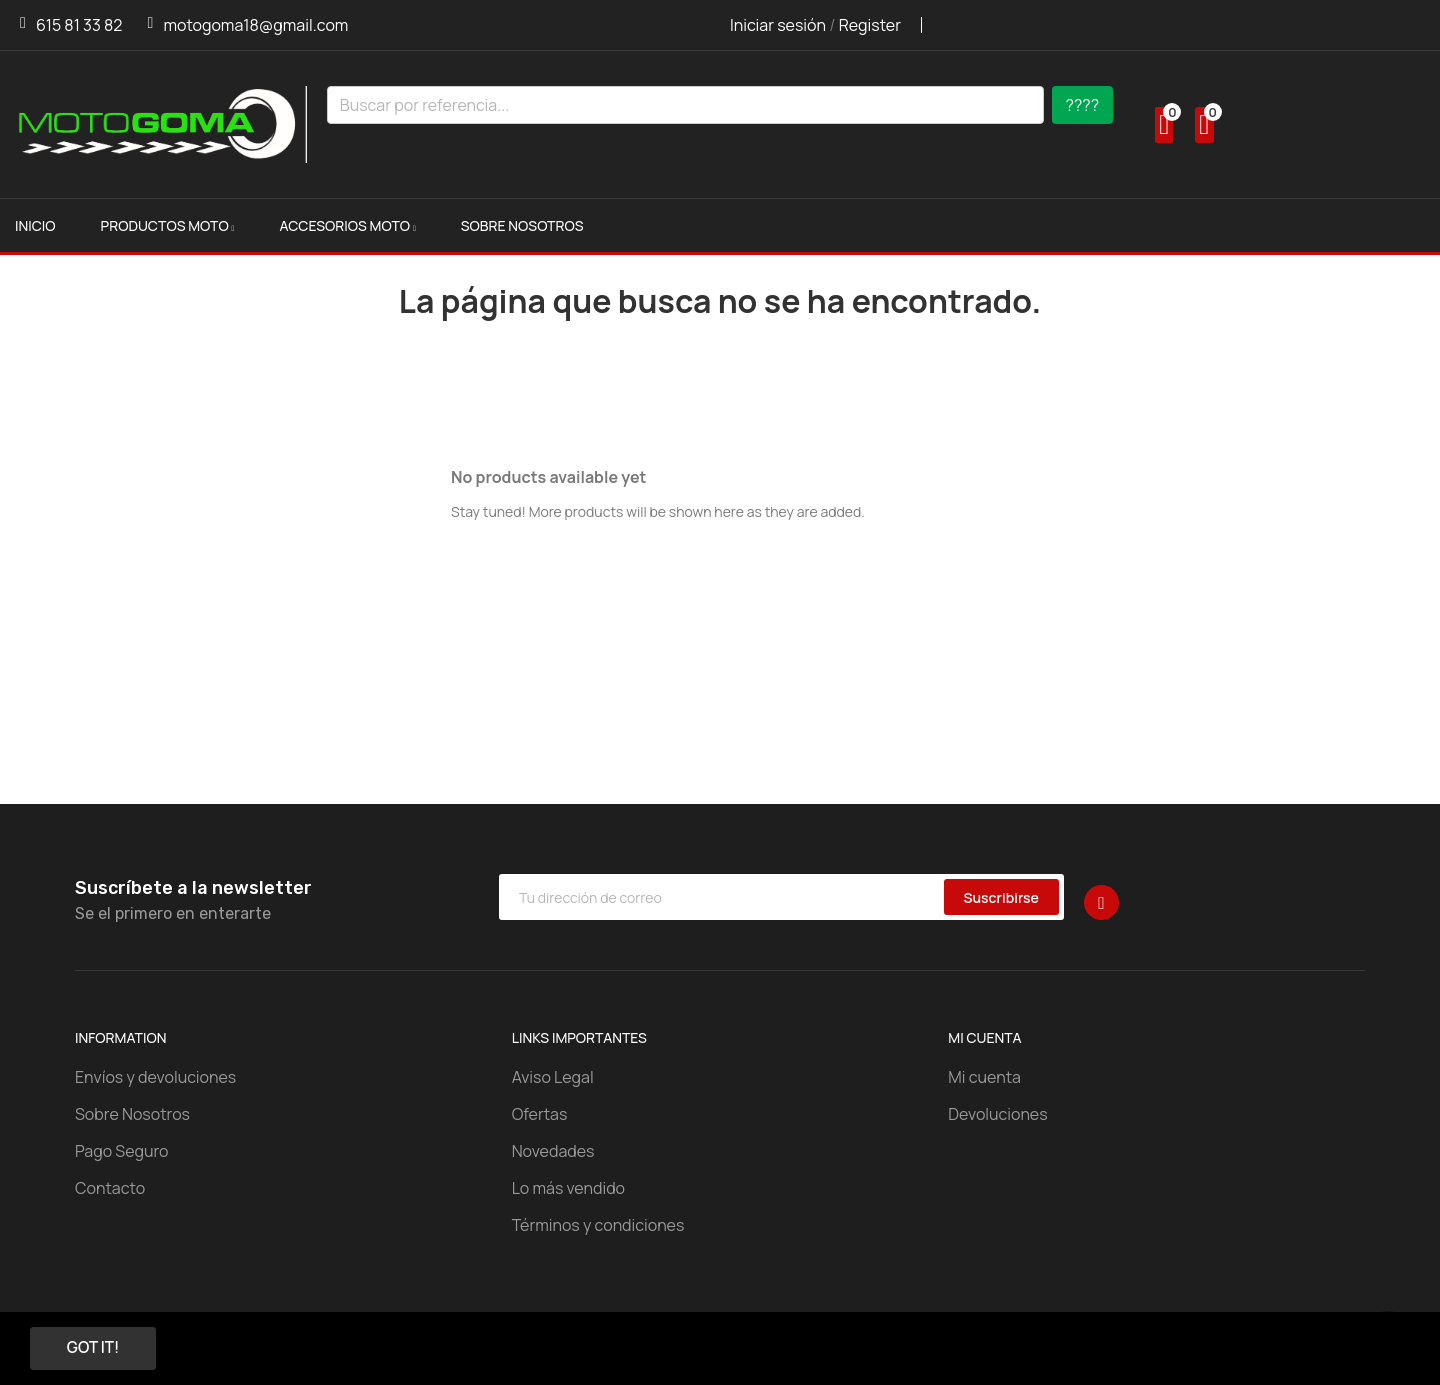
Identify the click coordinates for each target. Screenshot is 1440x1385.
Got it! (98, 1348)
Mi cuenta (984, 1077)
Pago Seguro (122, 1151)
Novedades (553, 1151)
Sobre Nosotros (132, 1114)
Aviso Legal (553, 1077)
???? (1083, 105)
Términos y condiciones (598, 1225)
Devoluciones (997, 1114)
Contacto (110, 1188)
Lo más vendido (568, 1188)
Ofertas (540, 1114)
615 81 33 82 (79, 25)
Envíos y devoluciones (155, 1077)
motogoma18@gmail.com (255, 25)
